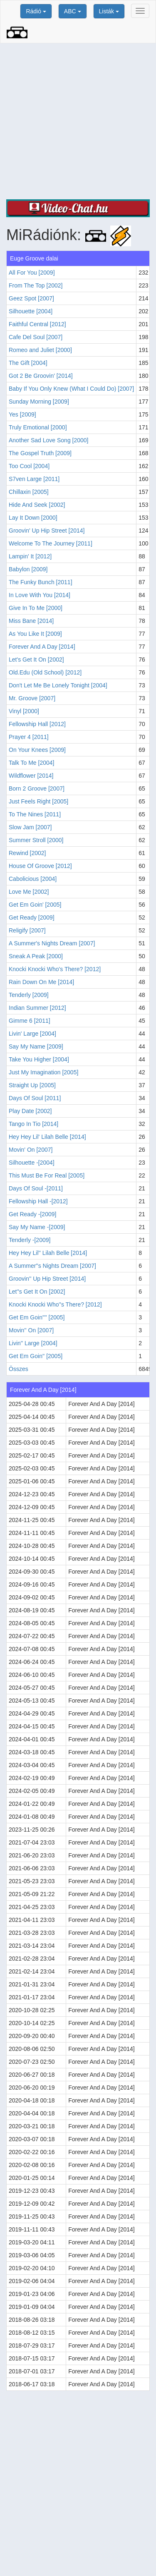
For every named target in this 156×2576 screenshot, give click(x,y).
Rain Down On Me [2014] (41, 982)
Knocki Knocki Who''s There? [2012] (55, 1304)
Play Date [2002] (30, 1111)
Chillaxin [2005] (29, 491)
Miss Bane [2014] (31, 620)
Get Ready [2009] (31, 917)
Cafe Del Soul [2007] (35, 337)
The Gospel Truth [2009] (40, 453)
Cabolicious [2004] (33, 878)
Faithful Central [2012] (37, 324)
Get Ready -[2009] (32, 1214)
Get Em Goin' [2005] (35, 904)
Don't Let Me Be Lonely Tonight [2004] (58, 685)
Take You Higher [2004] (39, 1059)
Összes (18, 1369)
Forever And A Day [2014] (42, 646)
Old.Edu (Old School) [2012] (45, 672)
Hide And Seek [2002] (37, 504)
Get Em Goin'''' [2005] (36, 1317)
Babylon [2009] (28, 569)
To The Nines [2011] (35, 814)
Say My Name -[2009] (37, 1227)
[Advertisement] (78, 121)
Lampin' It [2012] (30, 556)
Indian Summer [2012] (37, 1007)
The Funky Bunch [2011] (40, 582)
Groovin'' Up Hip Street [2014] (47, 1278)
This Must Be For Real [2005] (46, 1175)
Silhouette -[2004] (31, 1162)
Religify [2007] (27, 930)
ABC (72, 11)
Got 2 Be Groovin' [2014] (41, 375)
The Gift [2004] (28, 362)
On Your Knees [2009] (37, 749)
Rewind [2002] (27, 853)
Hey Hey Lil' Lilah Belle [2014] (47, 1136)
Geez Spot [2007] (31, 298)
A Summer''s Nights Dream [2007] (52, 1265)
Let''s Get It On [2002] (37, 1291)
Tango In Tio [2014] (33, 1124)
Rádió (36, 11)
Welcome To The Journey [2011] (50, 543)
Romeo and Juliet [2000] (40, 350)
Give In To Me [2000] (35, 608)
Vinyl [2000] (24, 711)
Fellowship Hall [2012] (37, 724)
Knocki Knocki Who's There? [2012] (55, 969)
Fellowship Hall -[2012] (38, 1201)
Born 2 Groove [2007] (36, 788)
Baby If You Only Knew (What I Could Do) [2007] (71, 388)
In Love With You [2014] (39, 595)
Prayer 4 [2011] (29, 737)
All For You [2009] (32, 272)
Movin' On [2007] (30, 1149)
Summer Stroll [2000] (36, 840)
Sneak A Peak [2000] (36, 956)
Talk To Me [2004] (31, 762)
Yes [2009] (22, 414)
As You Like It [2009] (35, 633)
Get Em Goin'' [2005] (35, 1356)
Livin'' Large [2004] (33, 1343)
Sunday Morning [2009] (39, 401)
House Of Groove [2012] (40, 866)
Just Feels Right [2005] (38, 801)
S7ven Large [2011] (34, 479)
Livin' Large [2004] (32, 1033)
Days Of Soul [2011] (35, 1098)
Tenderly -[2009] (29, 1240)
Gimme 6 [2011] (29, 1020)
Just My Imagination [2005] (43, 1072)
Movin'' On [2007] (31, 1330)
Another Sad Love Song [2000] (48, 440)
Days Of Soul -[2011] (36, 1188)
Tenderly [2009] (29, 995)
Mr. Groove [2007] (32, 698)
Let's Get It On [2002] (36, 659)
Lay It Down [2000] (33, 517)
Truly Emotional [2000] (38, 427)
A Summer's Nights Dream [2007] (52, 943)
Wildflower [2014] (31, 775)
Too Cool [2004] (29, 466)
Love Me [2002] (29, 891)
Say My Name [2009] (36, 1046)
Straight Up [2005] (32, 1085)
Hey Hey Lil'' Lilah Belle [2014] (48, 1253)
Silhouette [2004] (30, 311)
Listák (109, 11)
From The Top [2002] (35, 285)
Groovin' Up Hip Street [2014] (46, 530)
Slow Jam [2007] (30, 827)
